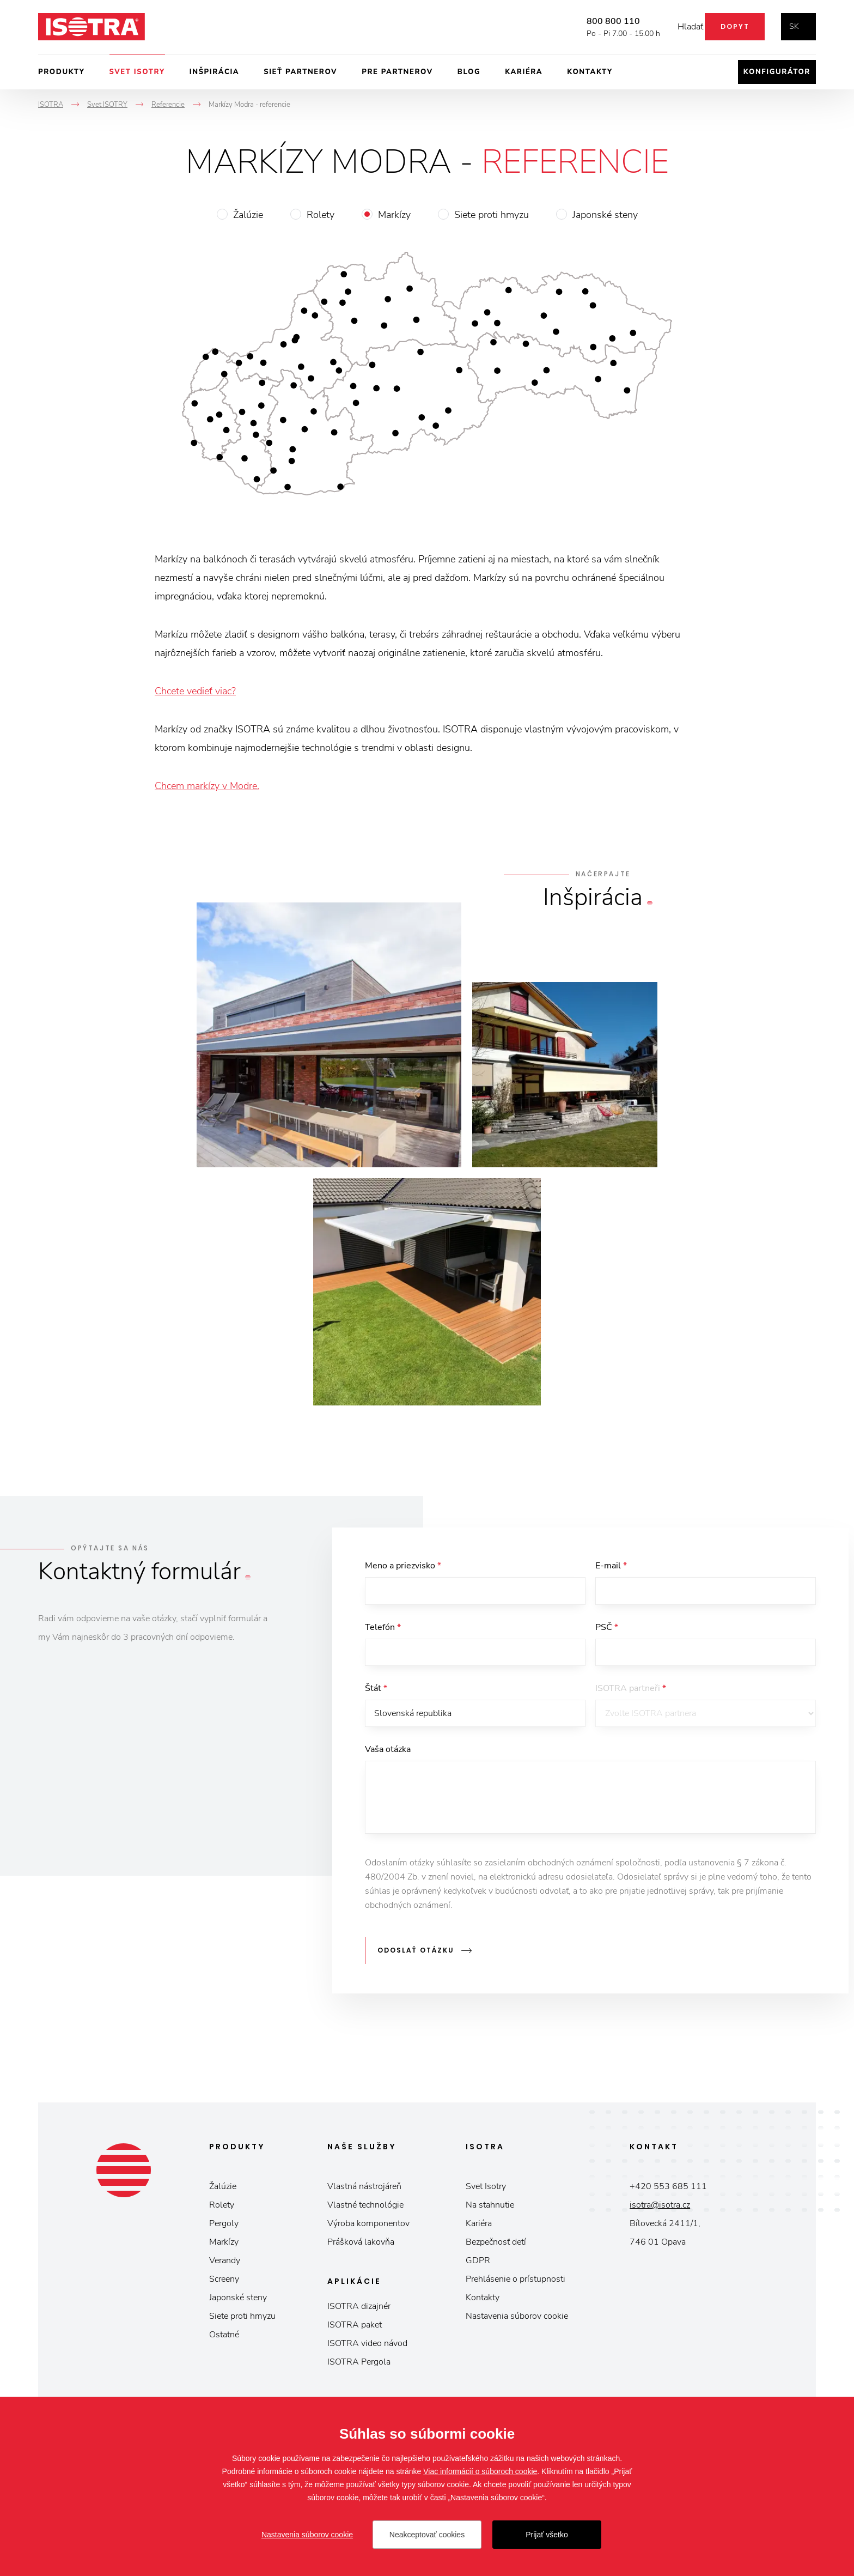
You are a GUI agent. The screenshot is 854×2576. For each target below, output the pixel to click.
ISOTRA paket (354, 2329)
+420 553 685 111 (668, 2191)
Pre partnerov (397, 72)
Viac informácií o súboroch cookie (480, 2471)
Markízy (394, 214)
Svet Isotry (486, 2191)
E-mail (611, 1566)
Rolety (320, 214)
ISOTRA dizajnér (359, 2311)
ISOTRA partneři (630, 1694)
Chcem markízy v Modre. (207, 785)
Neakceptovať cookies (427, 2534)
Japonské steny (605, 214)
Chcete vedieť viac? (195, 691)
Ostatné (224, 2339)
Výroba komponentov (368, 2228)
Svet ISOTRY (137, 72)
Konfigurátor (776, 72)
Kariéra (523, 72)
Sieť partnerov (300, 72)
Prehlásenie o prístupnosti (515, 2283)
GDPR (478, 2265)
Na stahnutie (490, 2209)
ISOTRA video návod (367, 2348)
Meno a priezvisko (403, 1566)
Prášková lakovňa (360, 2246)
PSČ (606, 1630)
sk (794, 26)
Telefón (383, 1630)
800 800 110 (597, 21)
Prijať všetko (547, 2534)
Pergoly (224, 2228)
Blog (468, 72)
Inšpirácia (214, 72)
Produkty (61, 72)
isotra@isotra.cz (660, 2209)
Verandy (224, 2265)
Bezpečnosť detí (496, 2246)
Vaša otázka (388, 1759)
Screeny (224, 2283)
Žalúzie (248, 214)
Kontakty (590, 72)
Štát (376, 1694)
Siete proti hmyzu (491, 214)
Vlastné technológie (365, 2209)
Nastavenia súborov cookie (517, 2320)
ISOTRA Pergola (359, 2366)
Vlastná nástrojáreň (364, 2191)
